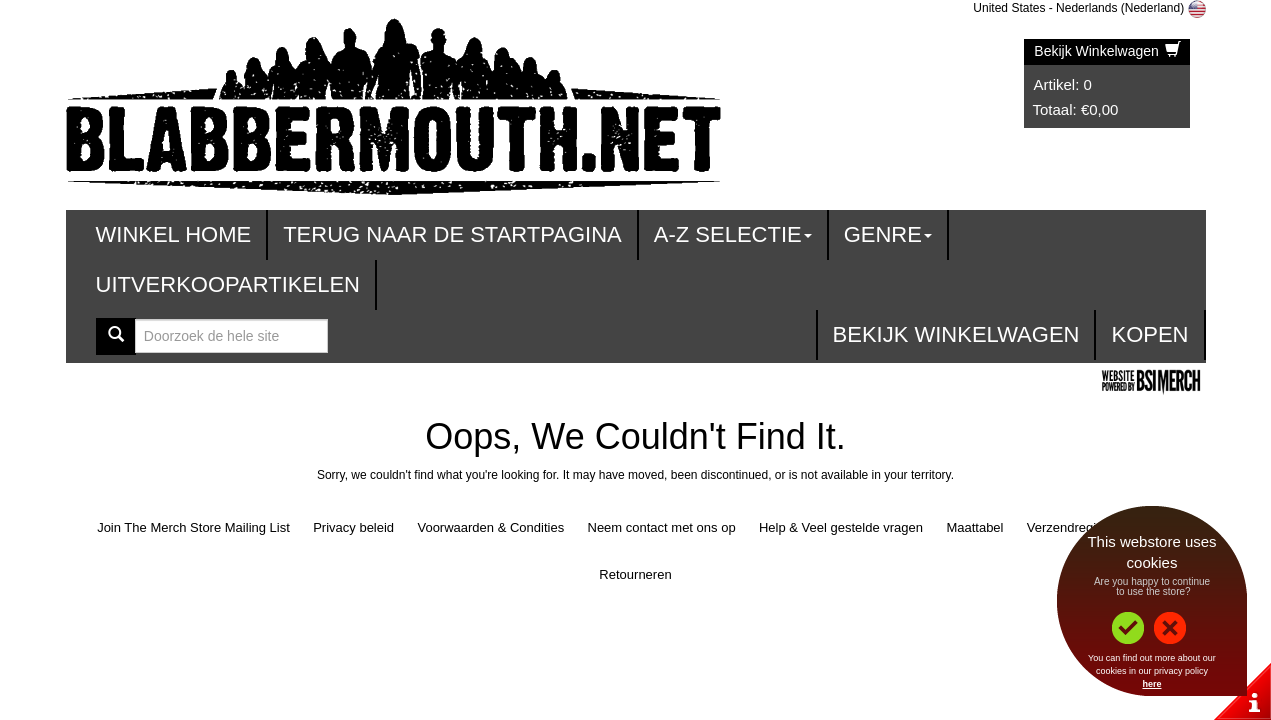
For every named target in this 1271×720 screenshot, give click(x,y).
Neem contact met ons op (662, 527)
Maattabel (974, 527)
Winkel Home (174, 234)
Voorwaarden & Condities (490, 527)
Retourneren (635, 574)
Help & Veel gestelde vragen (841, 527)
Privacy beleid (353, 527)
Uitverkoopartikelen (228, 284)
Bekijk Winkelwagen (1107, 51)
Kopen (1149, 334)
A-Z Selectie (733, 234)
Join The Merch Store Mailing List (193, 527)
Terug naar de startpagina (452, 234)
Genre (888, 234)
